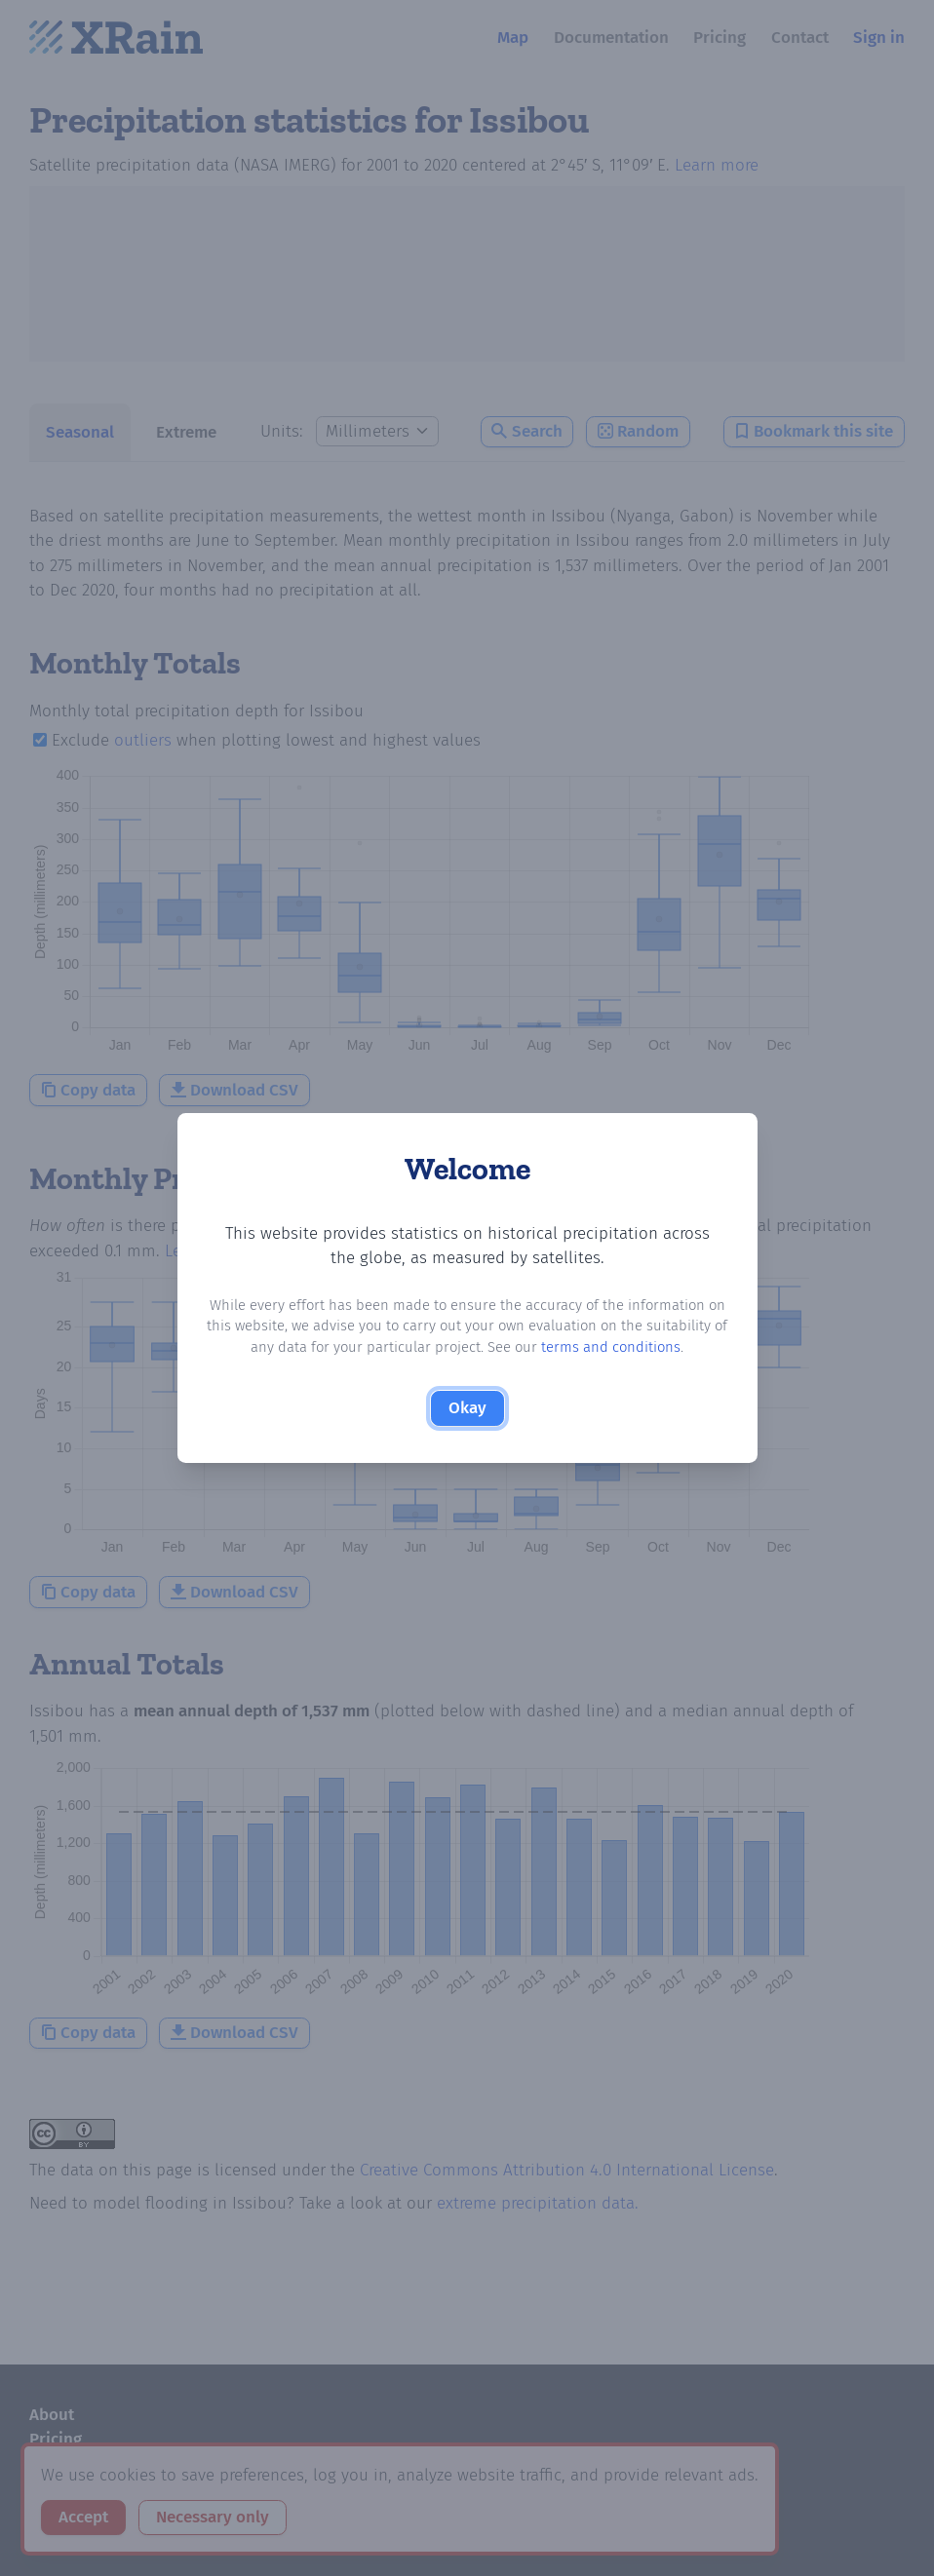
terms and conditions (611, 1347)
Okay (467, 1408)
